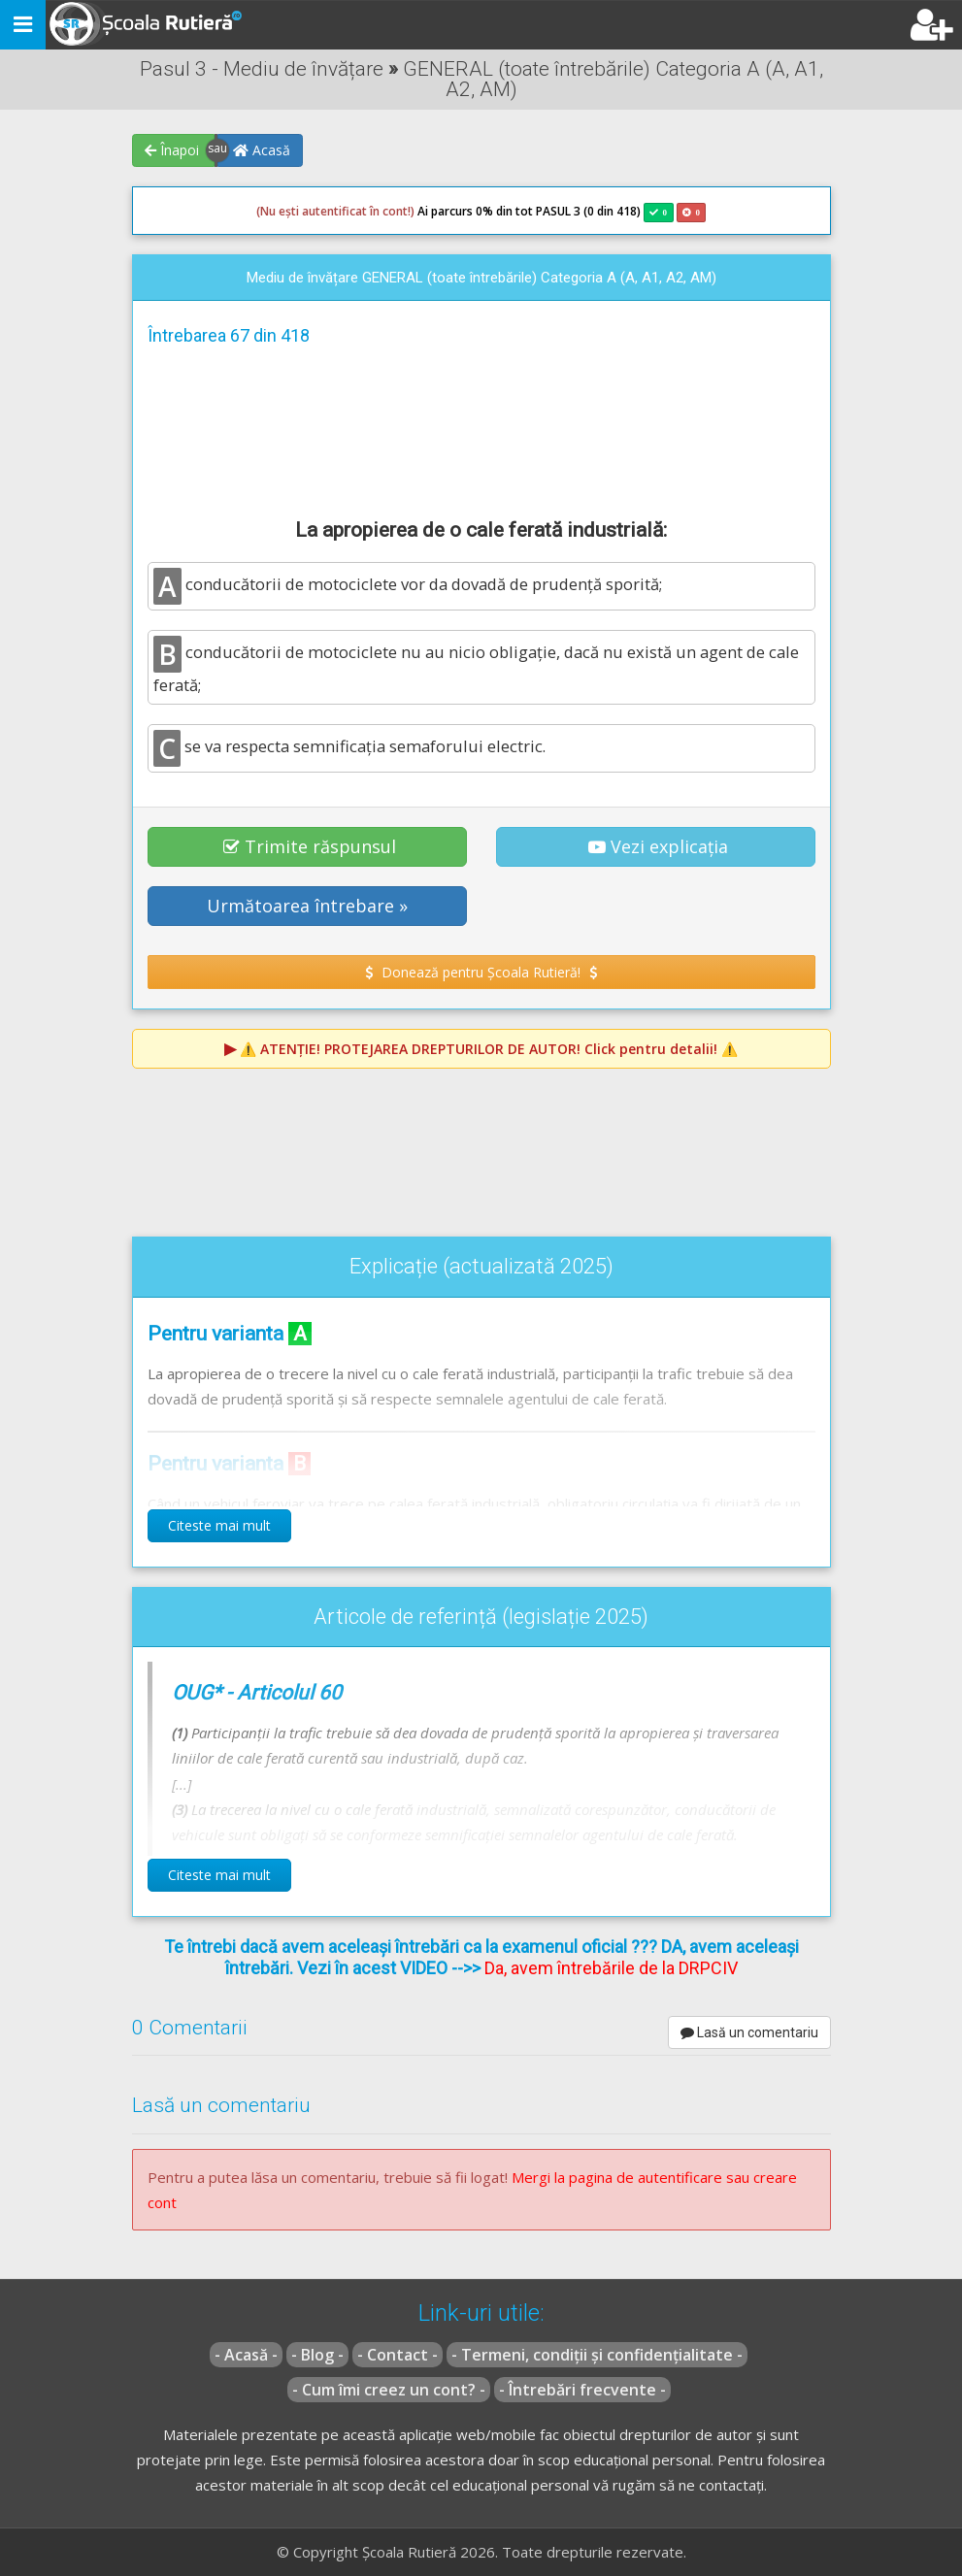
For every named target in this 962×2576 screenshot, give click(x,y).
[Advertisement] (481, 429)
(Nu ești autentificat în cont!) (335, 211)
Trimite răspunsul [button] (309, 846)
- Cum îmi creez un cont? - (388, 2389)
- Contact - (397, 2354)
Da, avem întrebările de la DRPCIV (611, 1968)
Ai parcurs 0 (369, 211)
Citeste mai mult (219, 1525)
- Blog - (317, 2354)
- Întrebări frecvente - (582, 2389)
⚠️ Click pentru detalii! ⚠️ (489, 1049)
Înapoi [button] (172, 150)
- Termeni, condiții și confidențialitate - (597, 2354)
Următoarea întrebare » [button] (307, 905)
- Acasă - (246, 2354)
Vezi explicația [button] (658, 846)
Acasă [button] (261, 150)
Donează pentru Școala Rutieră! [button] (481, 972)
